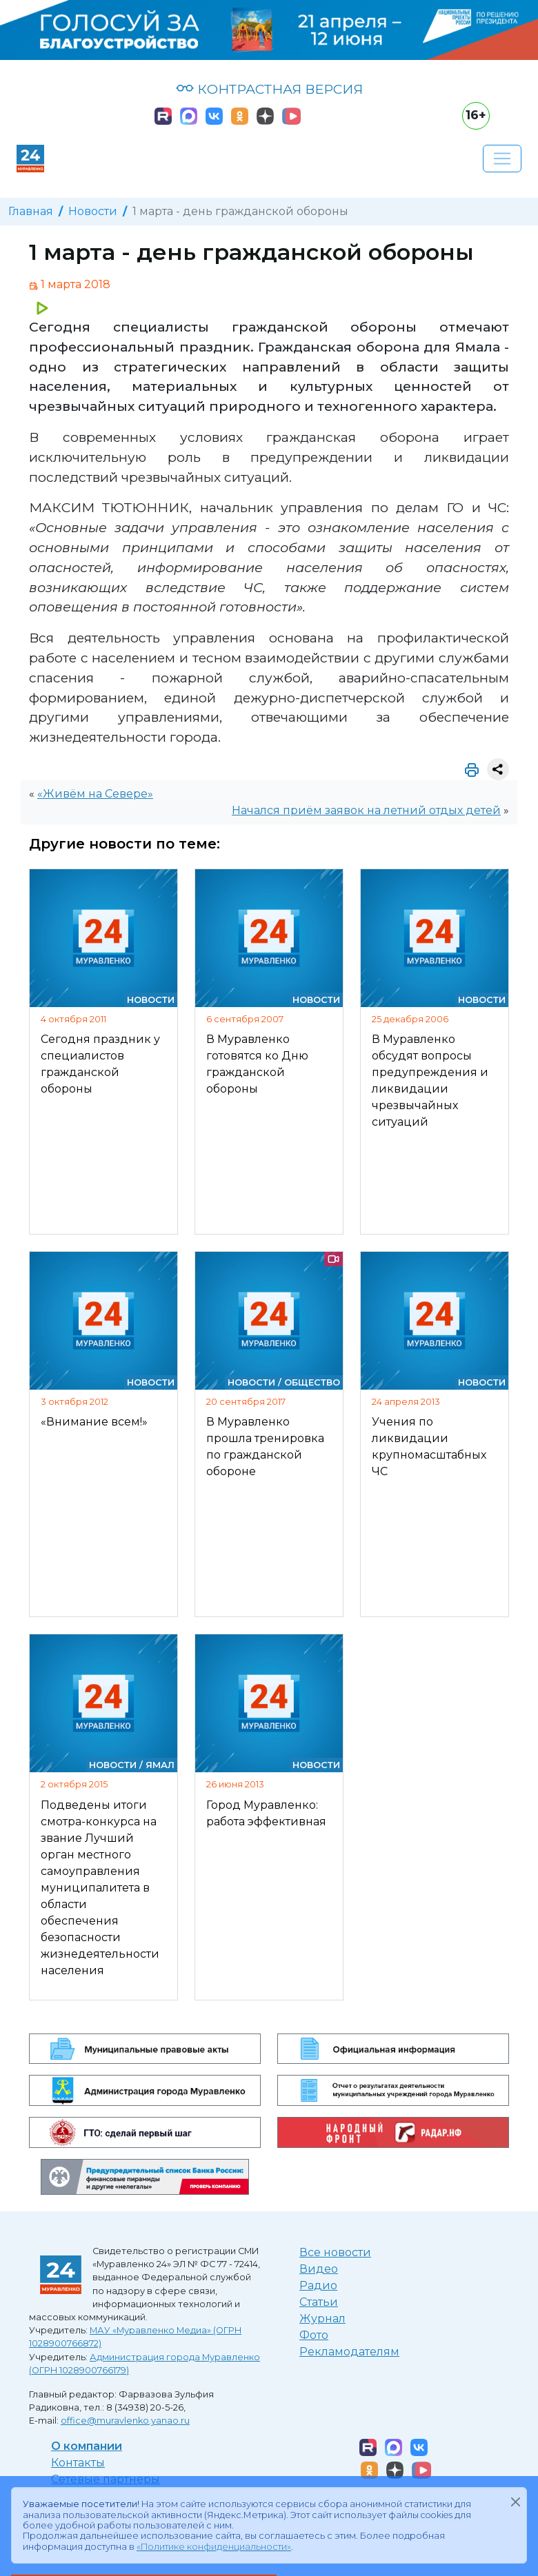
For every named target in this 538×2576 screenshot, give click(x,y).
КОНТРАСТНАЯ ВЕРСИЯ (269, 89)
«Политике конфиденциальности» (214, 2547)
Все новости (335, 2252)
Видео (318, 2268)
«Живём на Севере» (95, 793)
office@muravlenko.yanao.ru (125, 2420)
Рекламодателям (349, 2351)
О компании (86, 2446)
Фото (313, 2335)
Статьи (318, 2302)
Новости (92, 211)
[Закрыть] (515, 2501)
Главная (30, 211)
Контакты (78, 2462)
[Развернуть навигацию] (502, 158)
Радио (318, 2285)
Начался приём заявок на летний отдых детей (366, 810)
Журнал (322, 2318)
